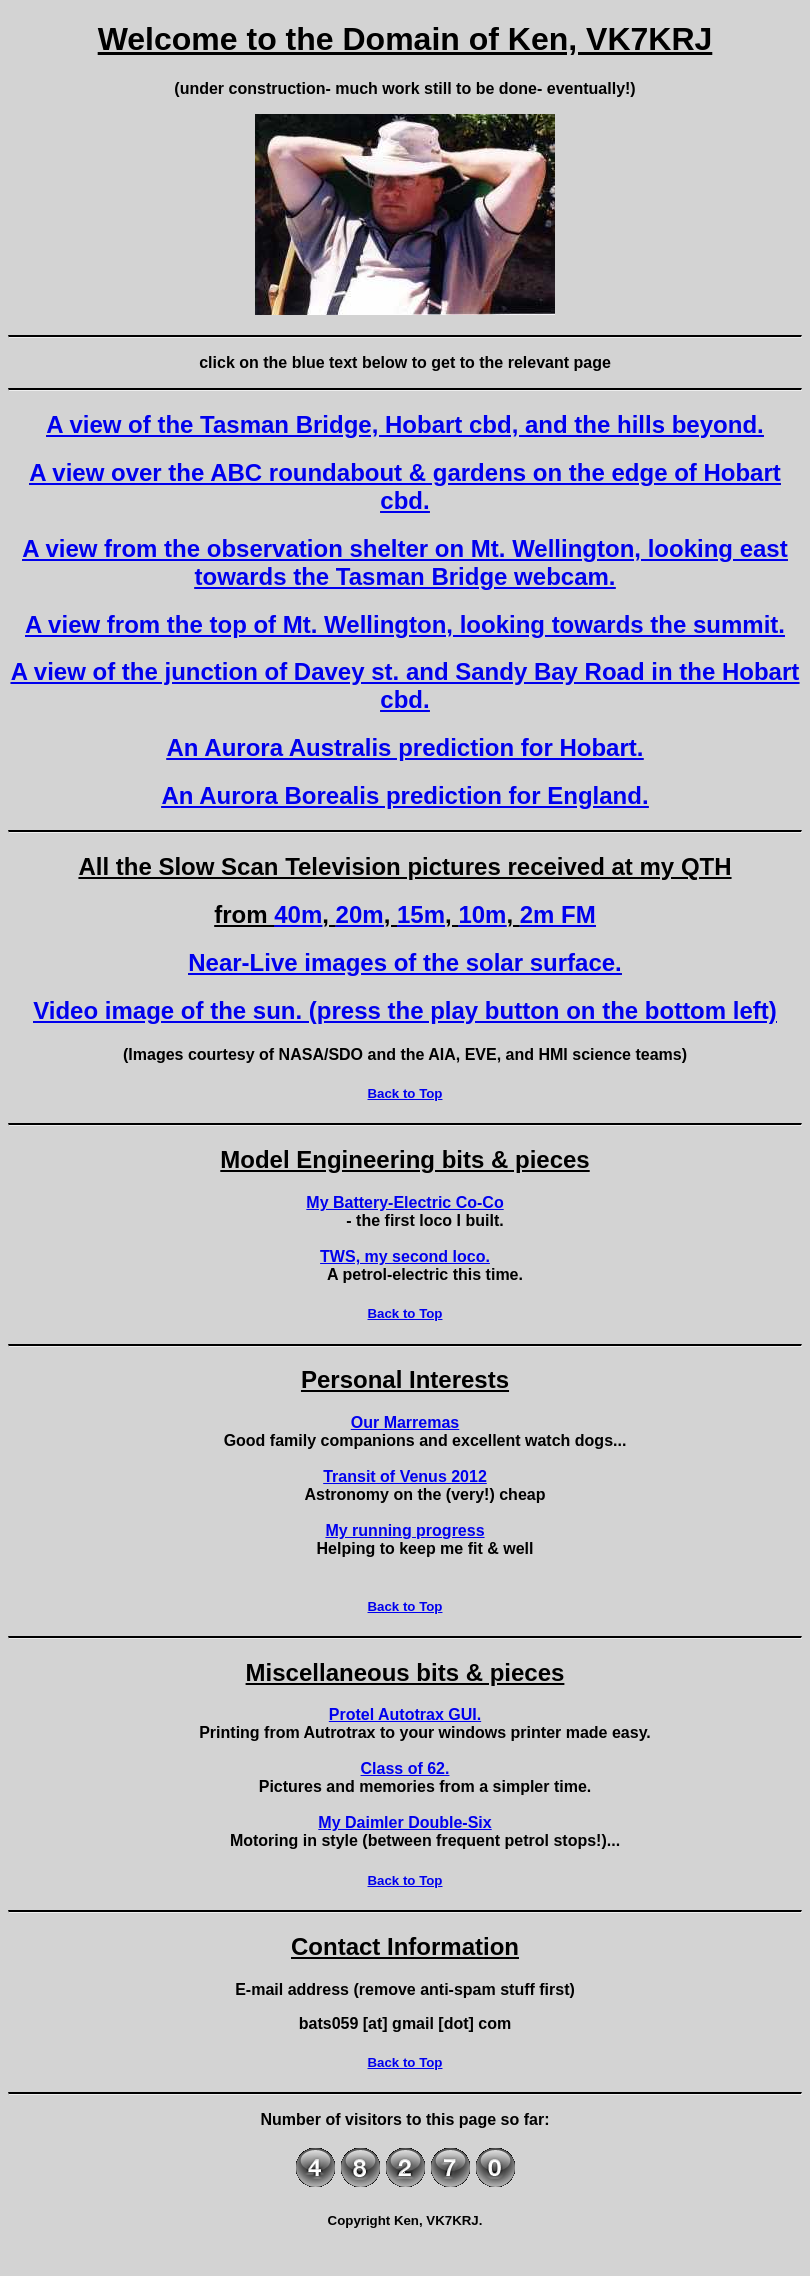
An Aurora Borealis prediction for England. (404, 795)
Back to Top (405, 1093)
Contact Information (405, 1946)
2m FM (558, 914)
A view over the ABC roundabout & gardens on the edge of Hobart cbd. (405, 486)
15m (421, 914)
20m (360, 914)
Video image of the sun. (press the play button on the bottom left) (405, 1010)
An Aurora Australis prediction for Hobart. (405, 747)
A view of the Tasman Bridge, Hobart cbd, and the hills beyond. (404, 424)
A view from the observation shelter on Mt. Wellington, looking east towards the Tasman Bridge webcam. (404, 562)
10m (482, 914)
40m (298, 914)
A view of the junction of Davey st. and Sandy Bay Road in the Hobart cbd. (405, 685)
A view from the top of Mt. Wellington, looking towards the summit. (405, 624)
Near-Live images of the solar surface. (405, 962)
